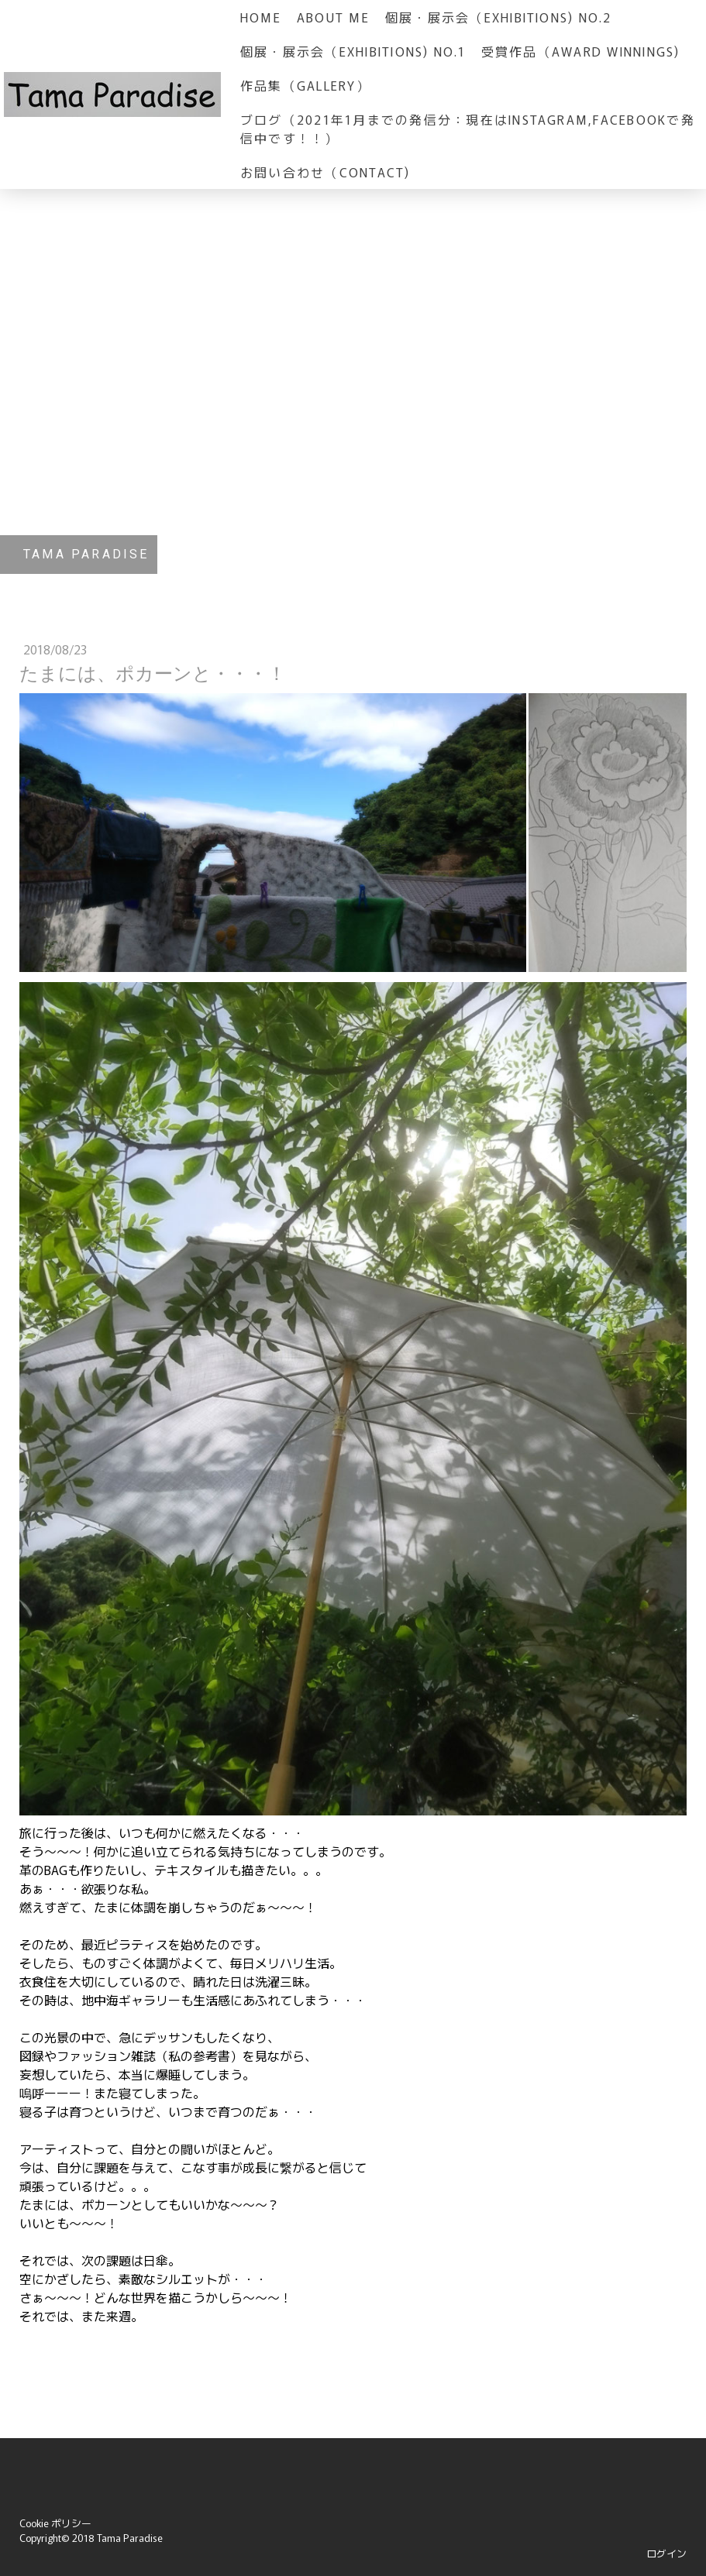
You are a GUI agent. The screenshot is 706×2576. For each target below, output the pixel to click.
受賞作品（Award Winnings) (580, 51)
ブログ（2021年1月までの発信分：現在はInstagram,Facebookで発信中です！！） (467, 128)
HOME (260, 17)
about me (333, 17)
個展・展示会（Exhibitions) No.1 (353, 51)
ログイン (666, 2553)
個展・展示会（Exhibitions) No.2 (498, 17)
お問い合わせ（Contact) (325, 172)
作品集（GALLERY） (305, 85)
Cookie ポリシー (55, 2523)
